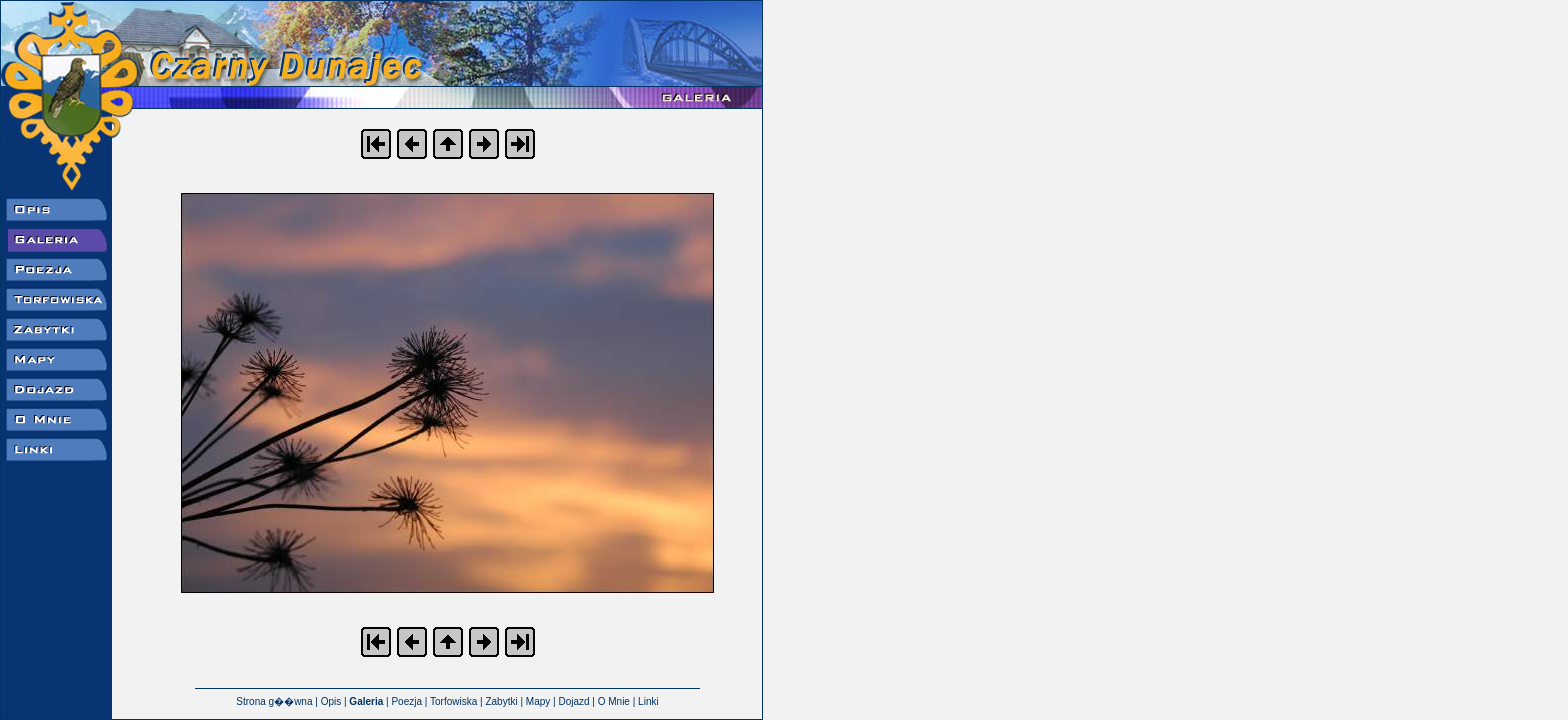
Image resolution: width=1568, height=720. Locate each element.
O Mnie (614, 701)
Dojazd (573, 701)
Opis (331, 701)
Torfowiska (453, 701)
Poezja (406, 701)
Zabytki (501, 701)
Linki (648, 701)
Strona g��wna (274, 701)
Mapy (538, 701)
